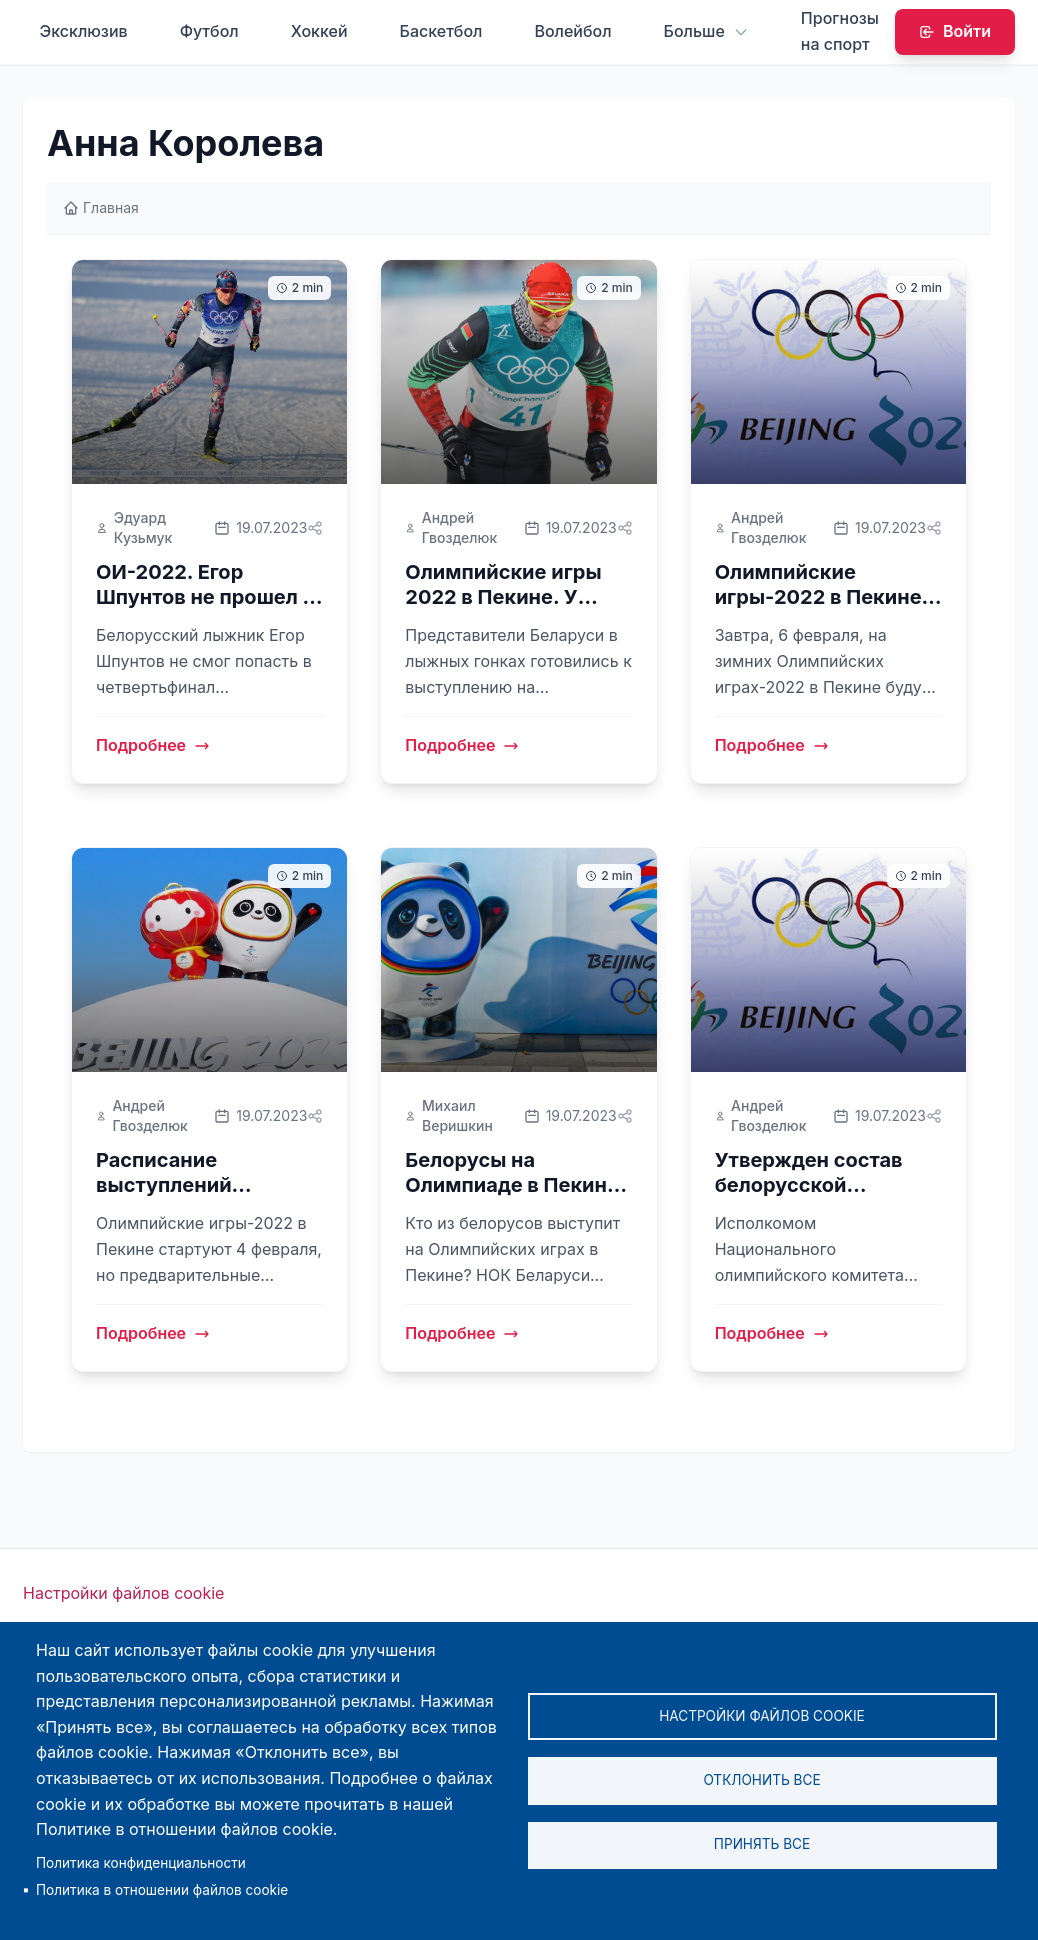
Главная (101, 207)
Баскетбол (441, 31)
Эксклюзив (83, 31)
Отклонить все (761, 1780)
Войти (955, 31)
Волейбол (572, 31)
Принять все (762, 1845)
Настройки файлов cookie (123, 1593)
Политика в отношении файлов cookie (162, 1890)
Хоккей (319, 31)
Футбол (209, 31)
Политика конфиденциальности (141, 1863)
